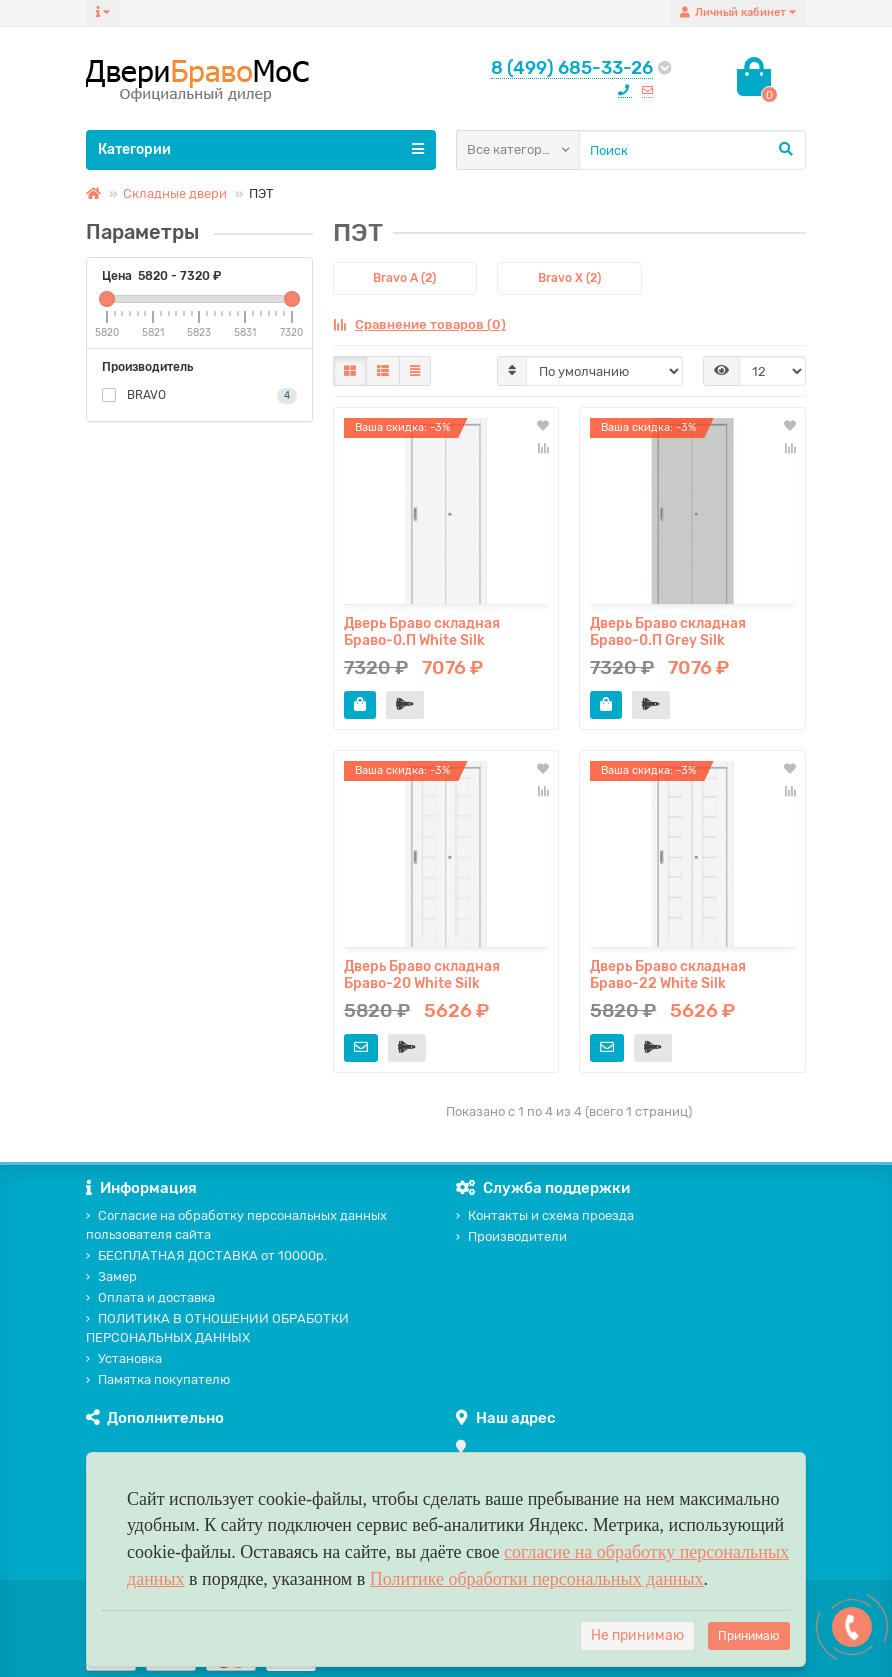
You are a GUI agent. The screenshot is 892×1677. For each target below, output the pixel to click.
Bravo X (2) (569, 278)
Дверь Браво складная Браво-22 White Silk (668, 975)
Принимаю (749, 1636)
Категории (261, 149)
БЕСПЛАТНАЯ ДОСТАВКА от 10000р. (206, 1255)
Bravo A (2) (404, 278)
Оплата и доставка (150, 1297)
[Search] (692, 150)
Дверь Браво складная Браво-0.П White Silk (422, 632)
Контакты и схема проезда (545, 1215)
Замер (111, 1276)
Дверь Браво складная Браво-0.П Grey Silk (668, 632)
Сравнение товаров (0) (419, 324)
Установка (124, 1358)
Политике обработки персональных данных (537, 1579)
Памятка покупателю (158, 1379)
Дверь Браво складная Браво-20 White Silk (422, 975)
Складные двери (175, 193)
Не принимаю (637, 1635)
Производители (511, 1236)
